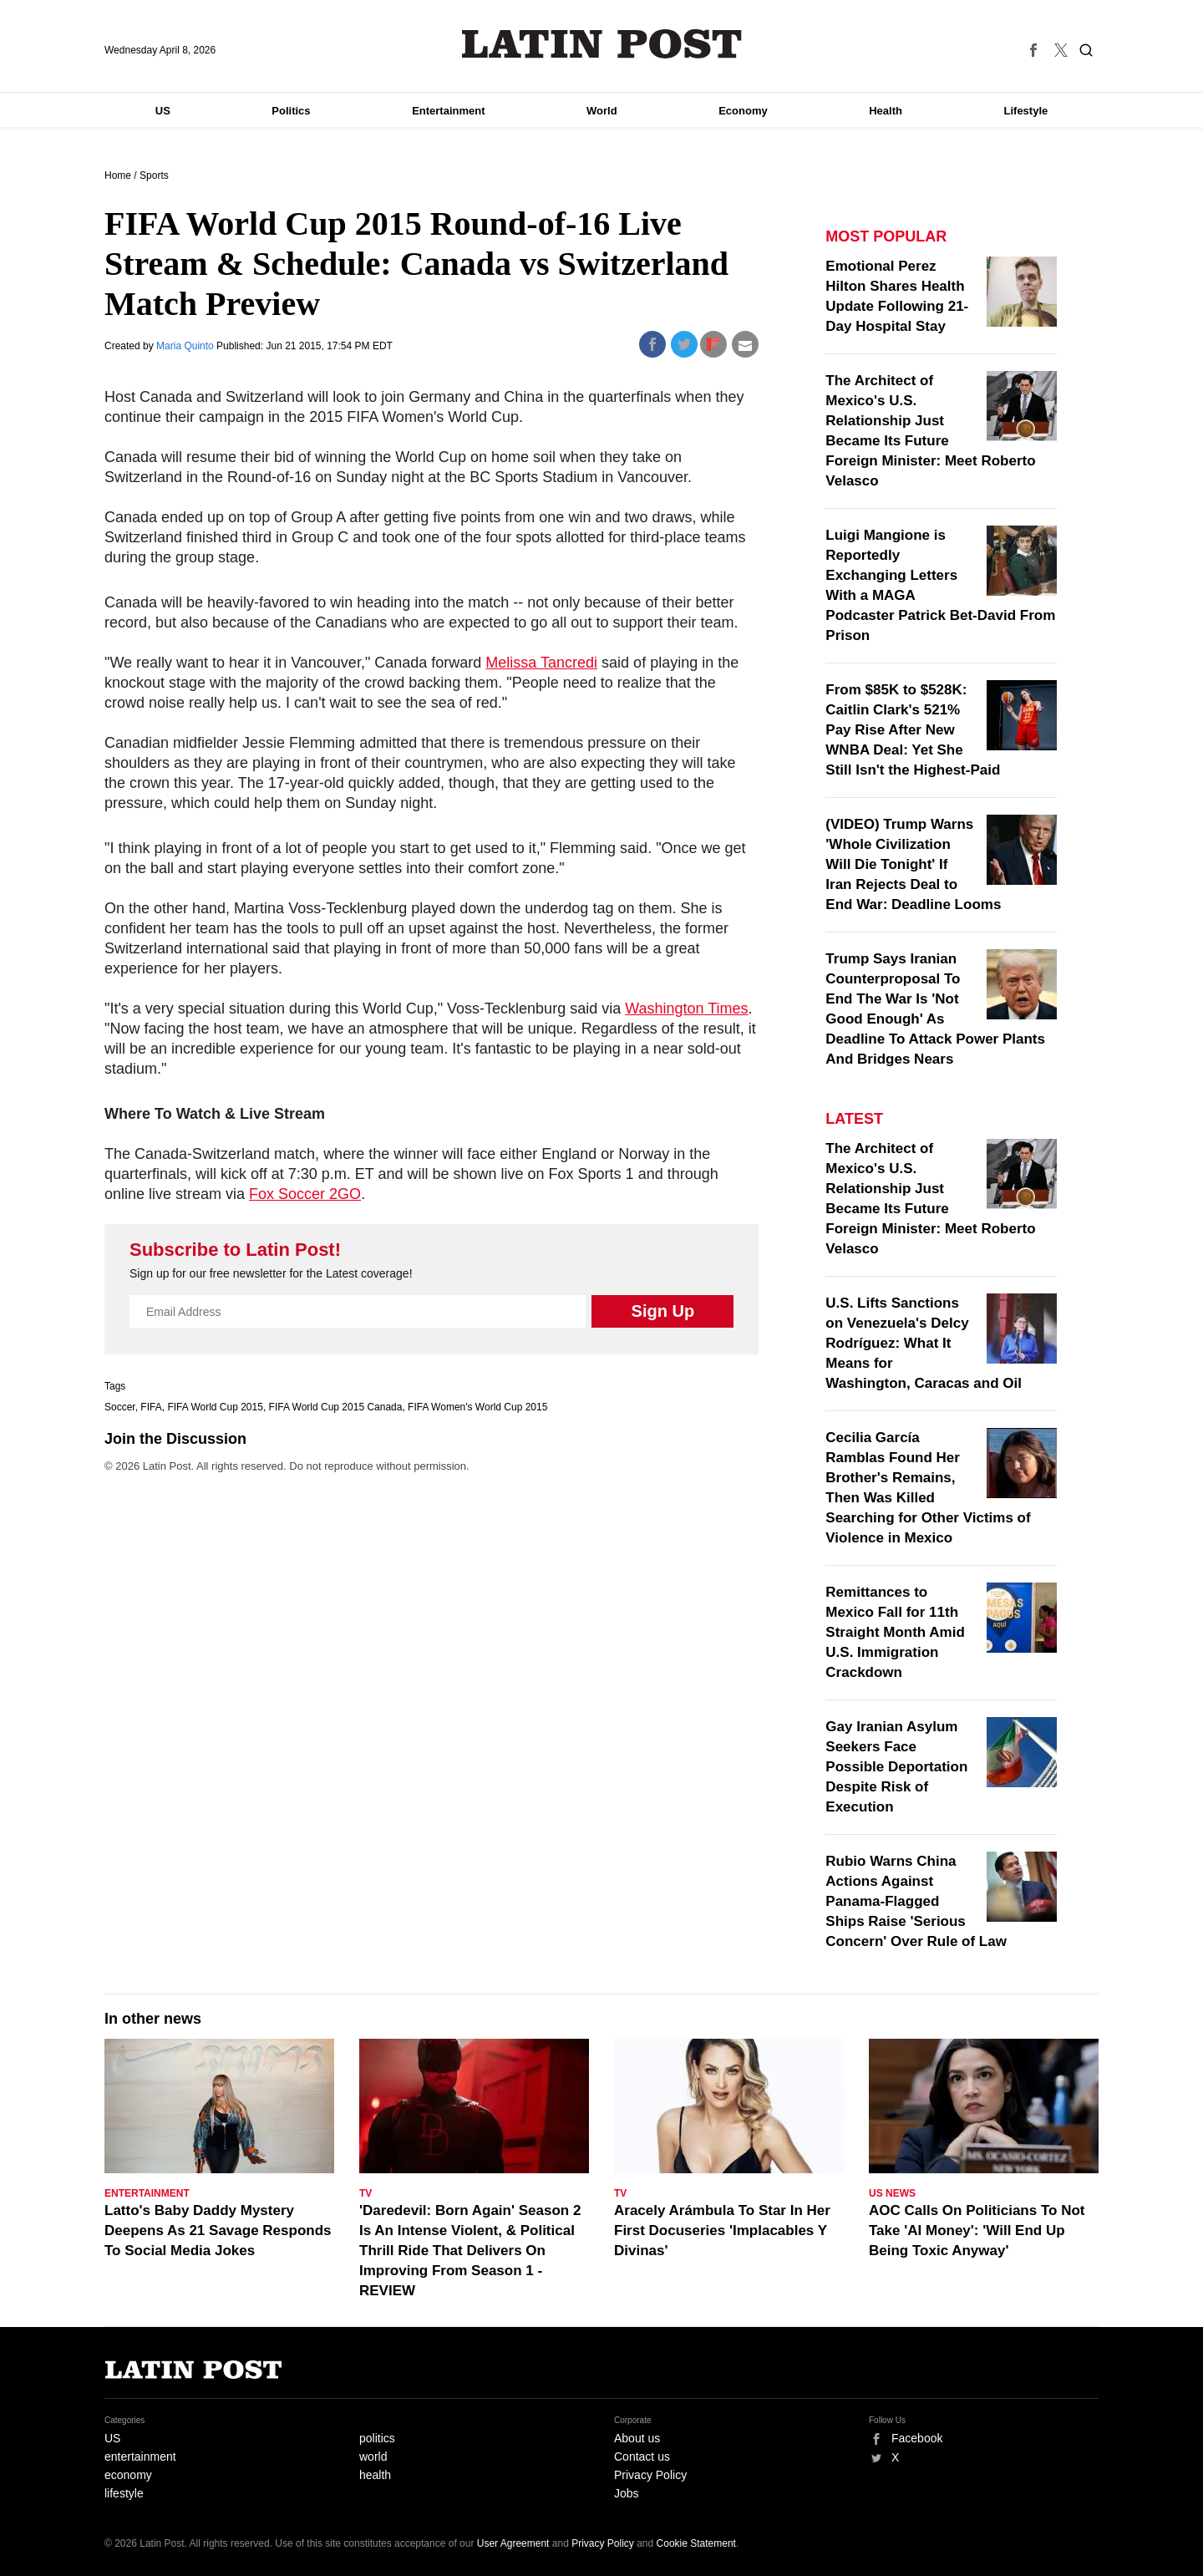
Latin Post (602, 43)
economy (128, 2475)
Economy (743, 110)
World (601, 110)
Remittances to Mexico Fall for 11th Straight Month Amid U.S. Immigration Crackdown (895, 1632)
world (373, 2456)
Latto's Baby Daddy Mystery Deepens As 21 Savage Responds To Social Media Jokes (218, 2230)
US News (892, 2193)
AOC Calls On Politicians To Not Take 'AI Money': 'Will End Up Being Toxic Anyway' (977, 2230)
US (162, 110)
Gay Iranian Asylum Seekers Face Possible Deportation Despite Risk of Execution (896, 1767)
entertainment (140, 2456)
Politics (291, 110)
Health (885, 110)
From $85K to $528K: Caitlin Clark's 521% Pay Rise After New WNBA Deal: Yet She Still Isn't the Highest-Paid (912, 730)
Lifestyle (1026, 110)
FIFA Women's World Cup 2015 (477, 1407)
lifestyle (124, 2493)
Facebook (916, 2438)
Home (117, 175)
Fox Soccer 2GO (305, 1194)
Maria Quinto (186, 346)
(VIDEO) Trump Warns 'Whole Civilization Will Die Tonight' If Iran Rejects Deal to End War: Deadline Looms (913, 864)
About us (637, 2438)
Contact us (642, 2456)
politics (377, 2438)
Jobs (626, 2493)
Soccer (119, 1407)
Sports (154, 175)
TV (365, 2193)
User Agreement (513, 2543)
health (375, 2475)
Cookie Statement (696, 2543)
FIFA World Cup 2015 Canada (336, 1407)
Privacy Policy (650, 2475)
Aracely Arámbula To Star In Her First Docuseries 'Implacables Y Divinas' (722, 2230)
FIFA (150, 1407)
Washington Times (686, 1008)
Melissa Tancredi (541, 662)
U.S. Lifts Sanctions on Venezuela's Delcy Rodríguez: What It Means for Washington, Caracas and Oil (923, 1343)
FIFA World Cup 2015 (215, 1407)
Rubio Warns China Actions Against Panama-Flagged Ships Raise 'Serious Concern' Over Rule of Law (916, 1901)
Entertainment (448, 110)
